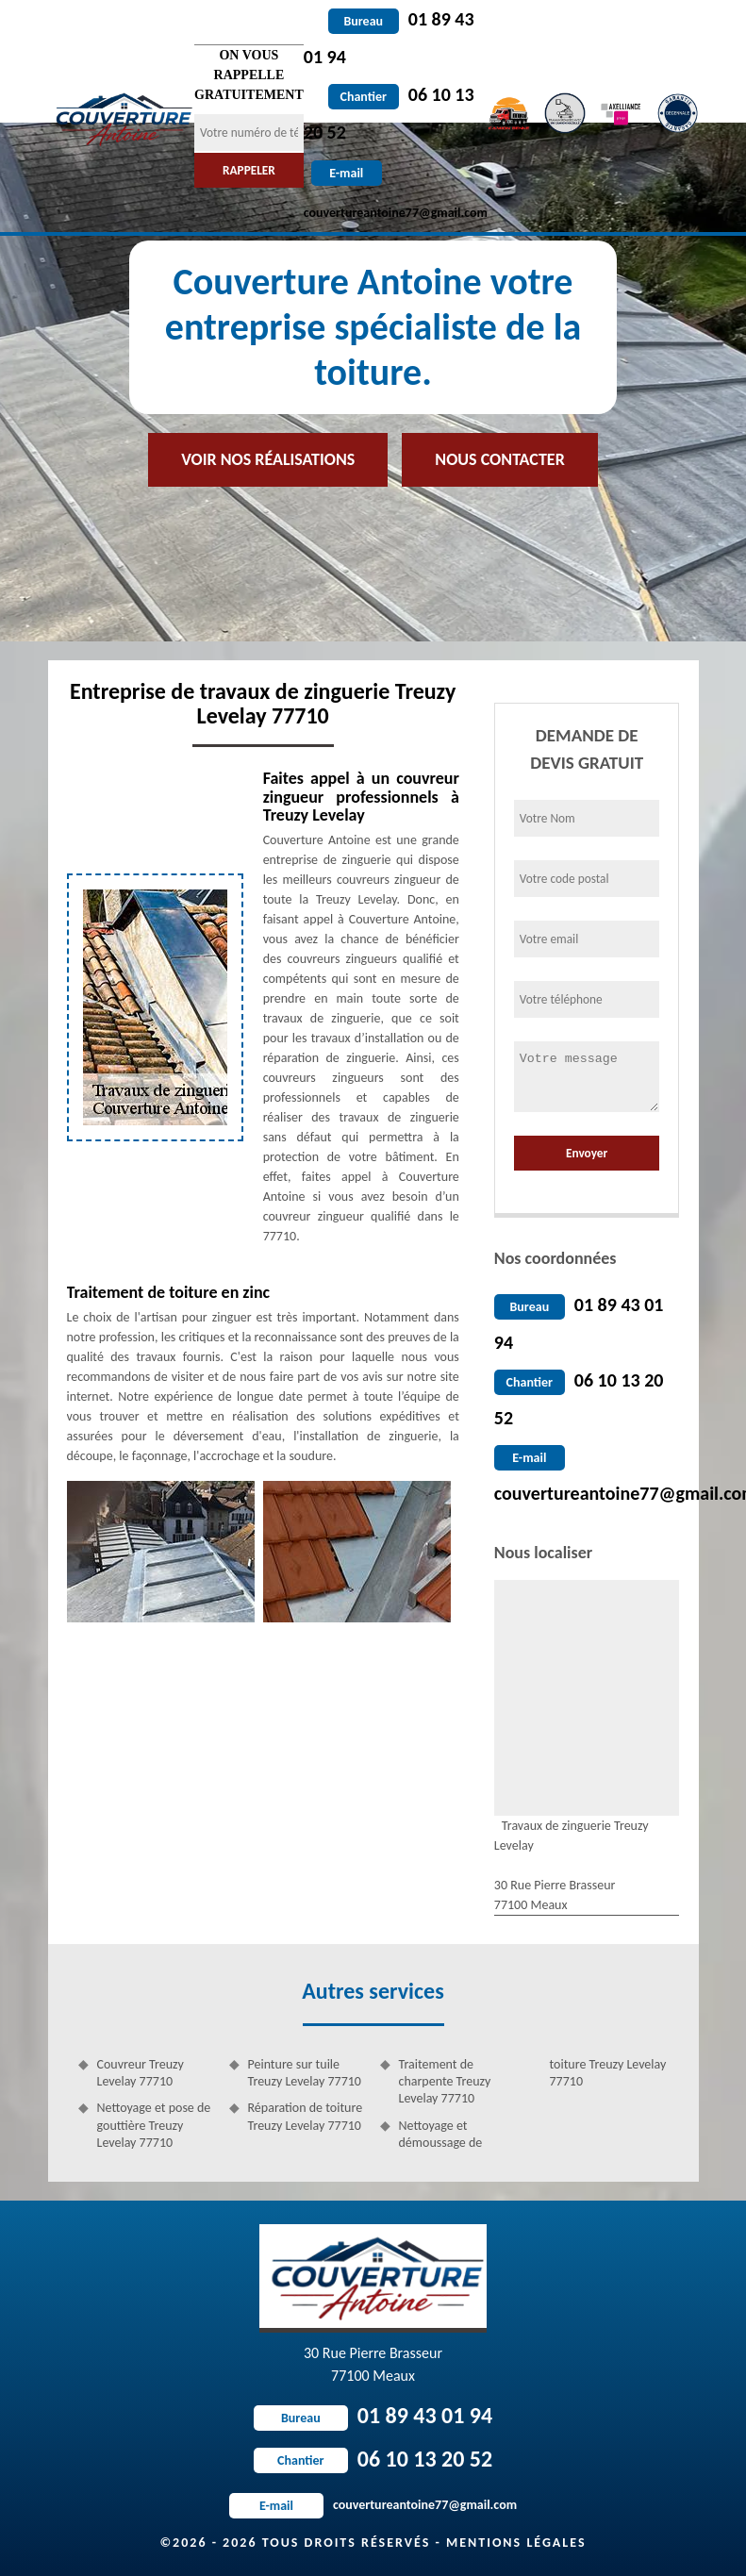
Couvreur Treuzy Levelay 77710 (140, 2072)
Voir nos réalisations (268, 459)
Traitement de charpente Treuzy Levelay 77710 (445, 2081)
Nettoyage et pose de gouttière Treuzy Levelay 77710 (154, 2125)
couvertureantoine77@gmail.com (373, 2505)
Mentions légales (516, 2542)
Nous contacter (499, 459)
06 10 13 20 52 (373, 2458)
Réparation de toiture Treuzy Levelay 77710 (305, 2116)
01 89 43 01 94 (373, 2415)
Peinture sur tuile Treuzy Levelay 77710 (304, 2072)
